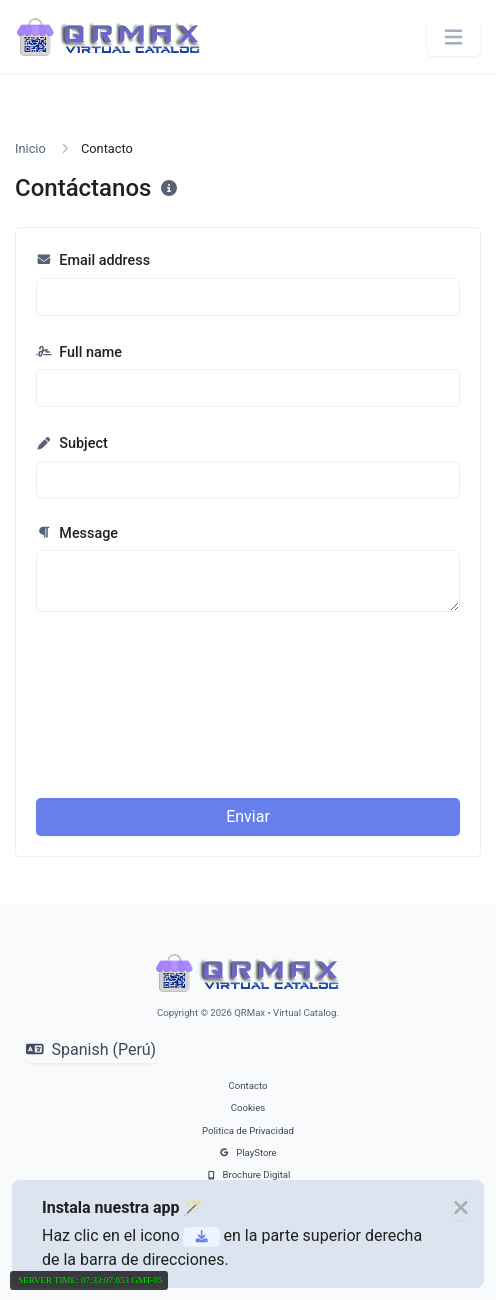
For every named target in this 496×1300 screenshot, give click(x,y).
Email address (93, 260)
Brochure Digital (248, 1174)
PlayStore (247, 1152)
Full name (79, 352)
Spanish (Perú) (91, 1049)
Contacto (248, 1085)
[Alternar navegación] (453, 37)
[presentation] (321, 675)
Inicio (30, 148)
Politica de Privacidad (248, 1130)
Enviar (248, 816)
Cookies (248, 1107)
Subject (72, 443)
